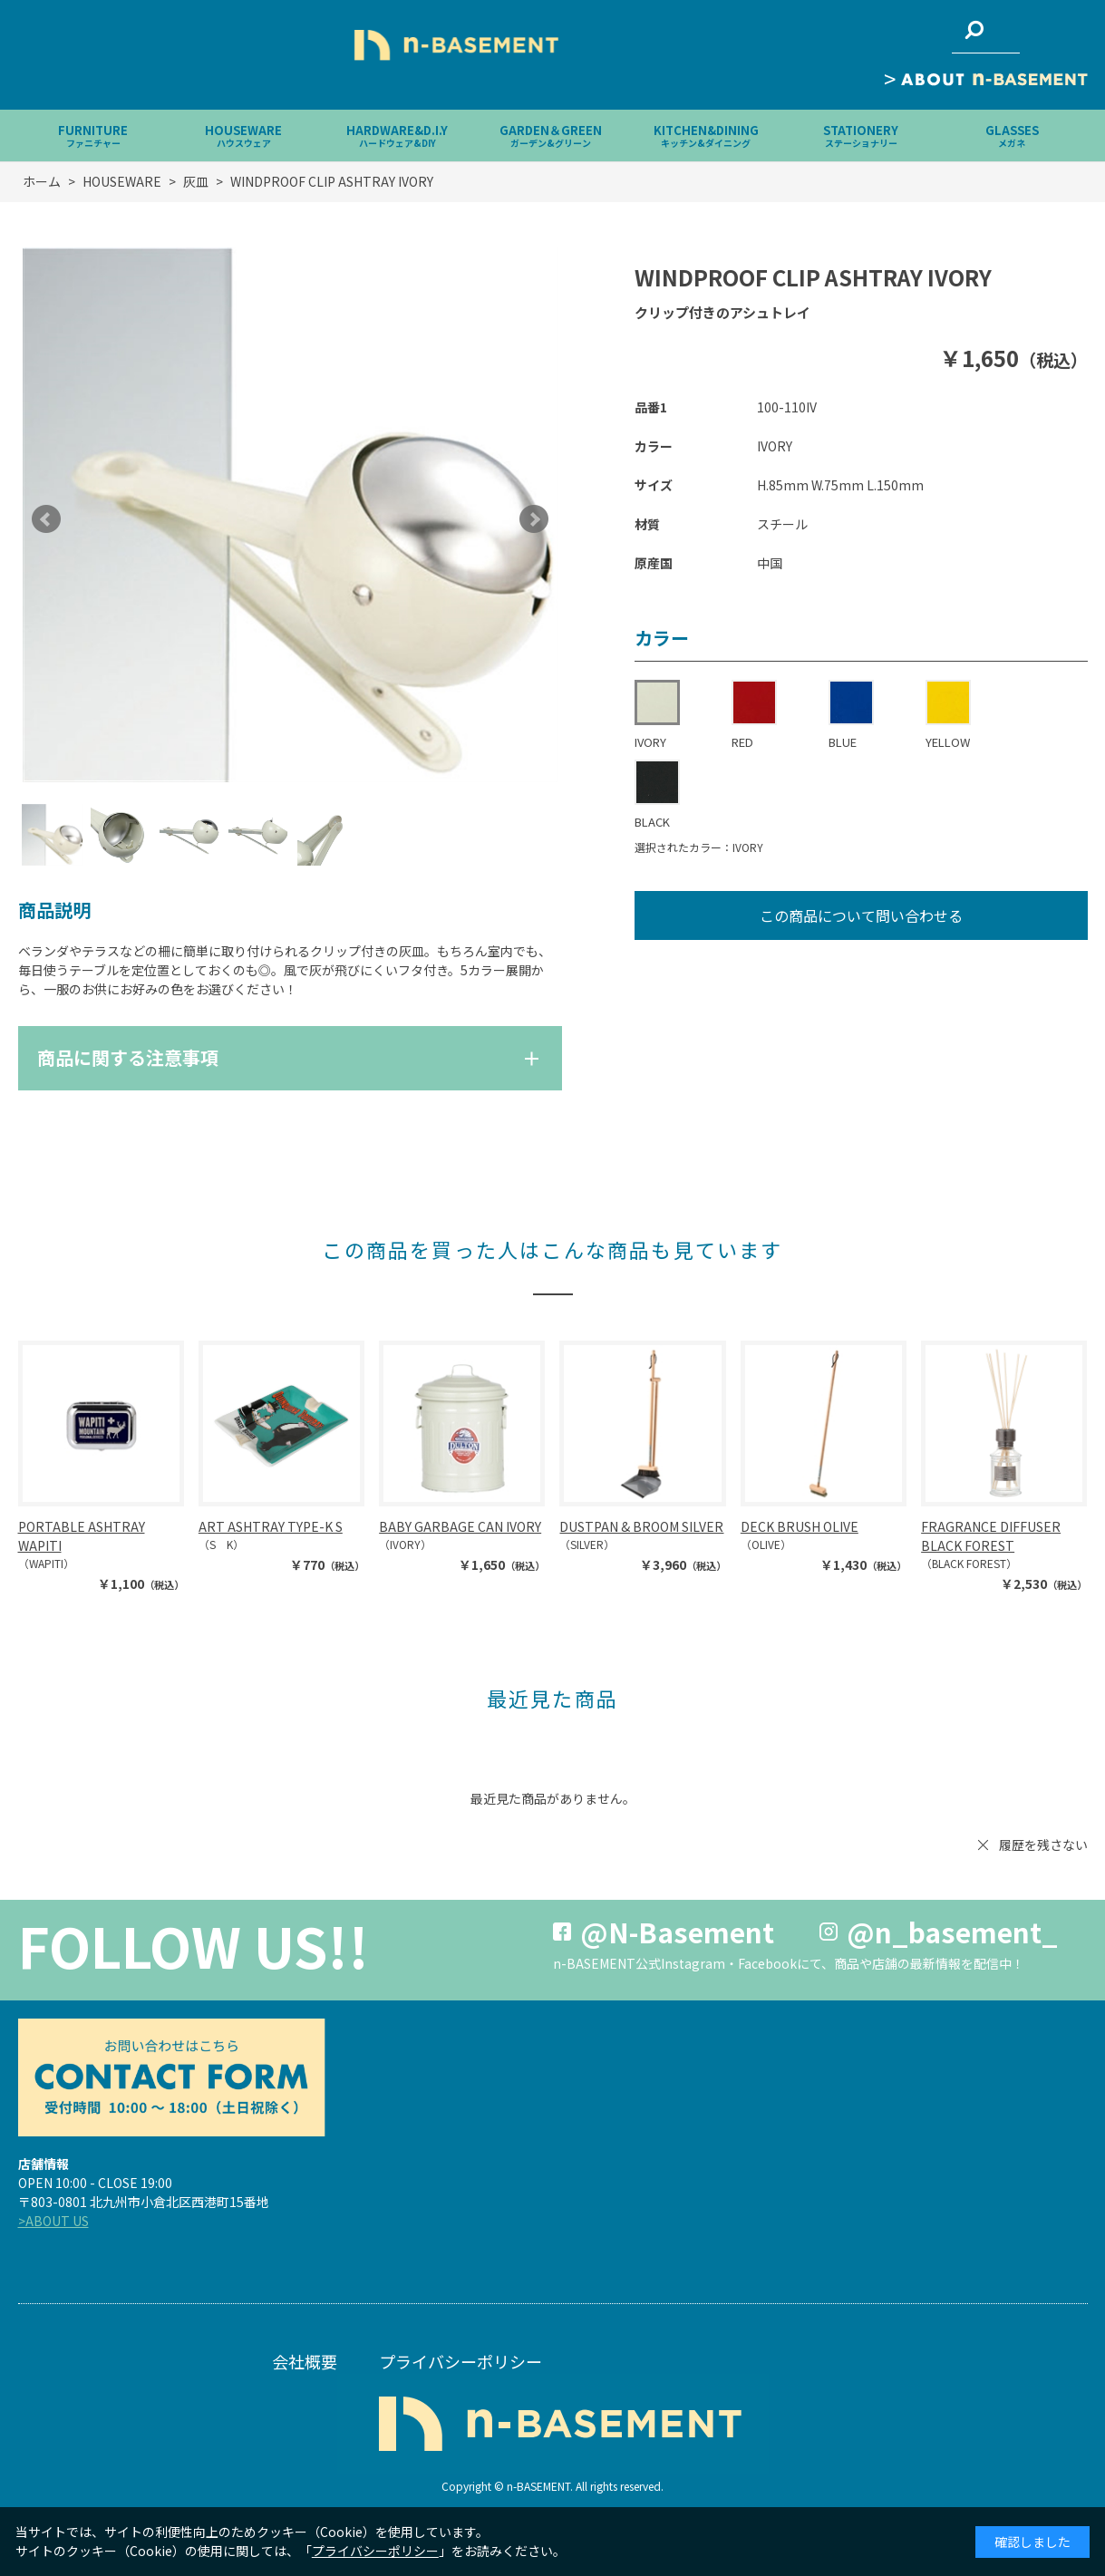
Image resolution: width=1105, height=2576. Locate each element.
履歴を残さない (1043, 1844)
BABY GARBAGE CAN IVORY (460, 1526)
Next (533, 519)
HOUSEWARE (243, 135)
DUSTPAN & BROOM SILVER (641, 1526)
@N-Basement (677, 1931)
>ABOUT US (53, 2221)
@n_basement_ (952, 1931)
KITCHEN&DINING (706, 135)
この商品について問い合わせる (861, 915)
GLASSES (1012, 135)
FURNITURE (93, 135)
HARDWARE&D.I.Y (397, 135)
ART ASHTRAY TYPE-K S (271, 1526)
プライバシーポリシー (460, 2361)
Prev (46, 519)
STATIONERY (860, 135)
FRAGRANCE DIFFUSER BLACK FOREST (991, 1535)
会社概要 (304, 2361)
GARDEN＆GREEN (550, 135)
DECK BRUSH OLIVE (799, 1526)
